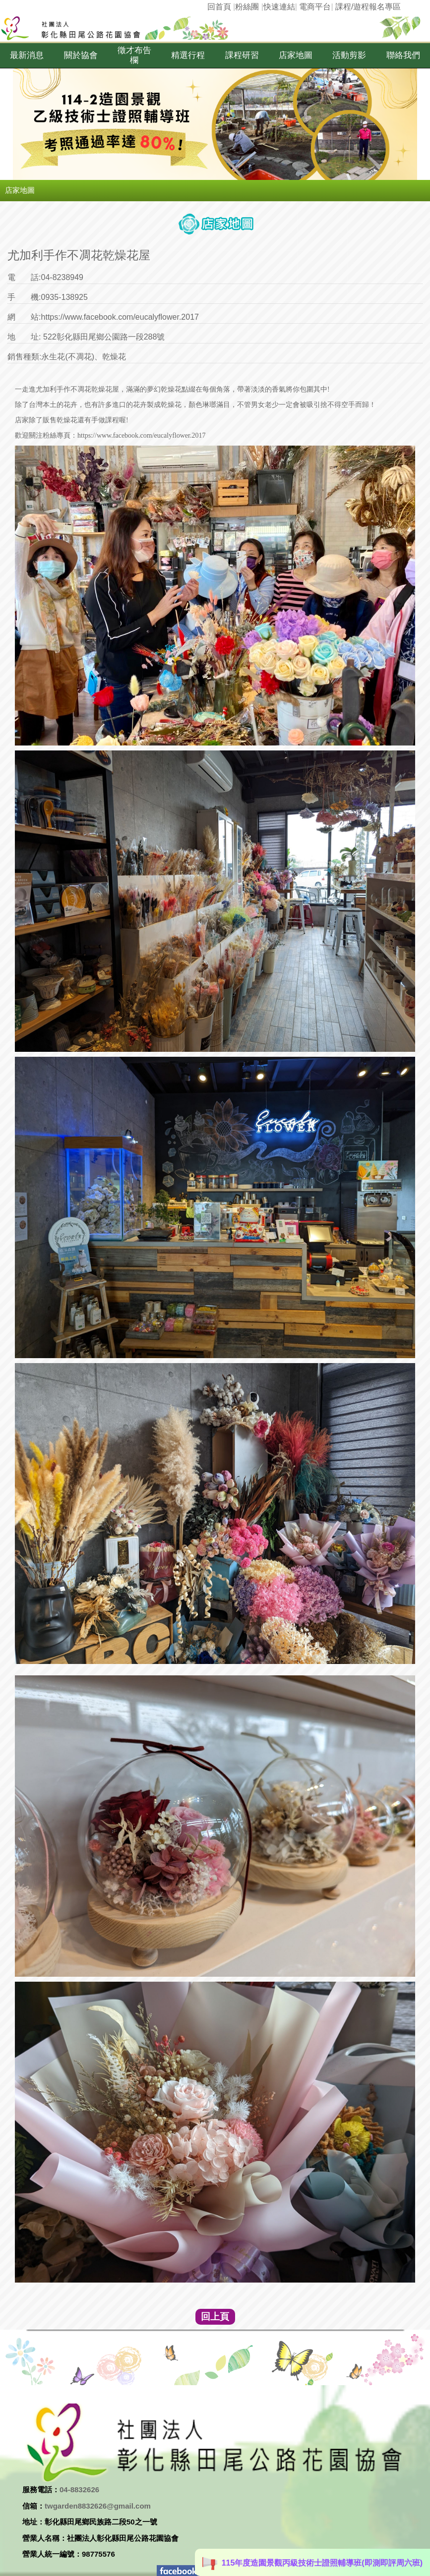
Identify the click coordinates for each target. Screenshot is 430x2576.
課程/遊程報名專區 (368, 6)
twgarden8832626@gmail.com (98, 2506)
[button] (27, 55)
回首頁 (219, 6)
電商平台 (315, 6)
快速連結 (279, 6)
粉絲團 (247, 6)
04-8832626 (79, 2489)
